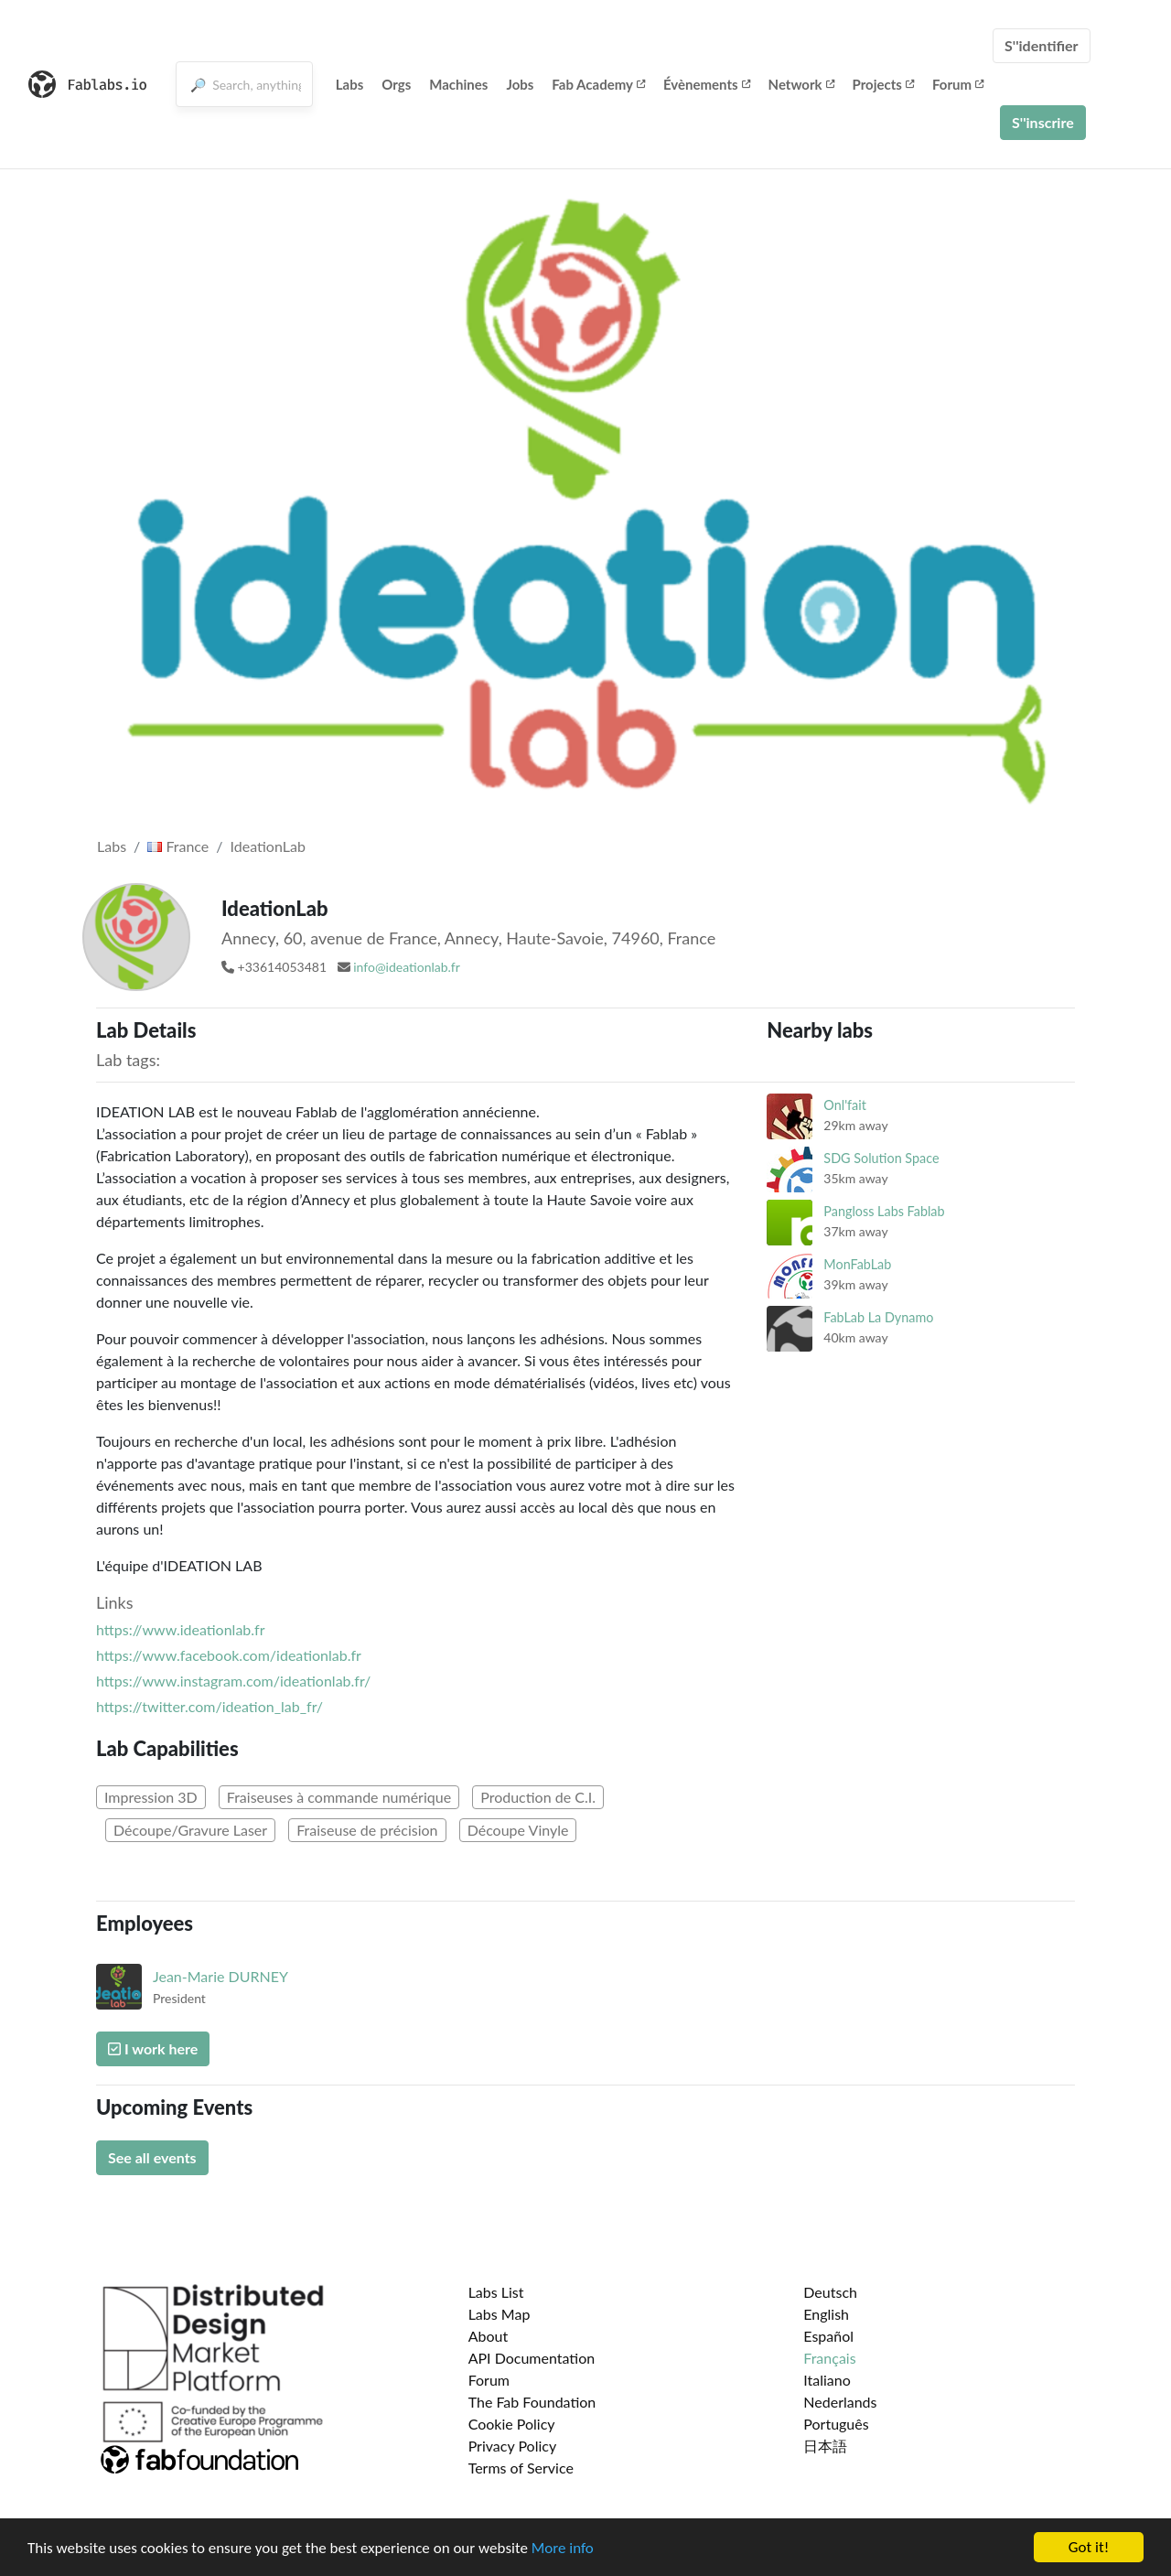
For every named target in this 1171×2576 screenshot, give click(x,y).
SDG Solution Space (881, 1158)
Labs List (496, 2292)
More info (563, 2548)
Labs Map (499, 2314)
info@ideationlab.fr (406, 967)
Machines (458, 84)
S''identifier (1041, 45)
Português (835, 2423)
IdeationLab (268, 846)
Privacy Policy (512, 2445)
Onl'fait (844, 1105)
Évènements (706, 84)
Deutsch (830, 2292)
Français (829, 2357)
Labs (350, 84)
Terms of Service (521, 2467)
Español (828, 2335)
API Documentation (532, 2357)
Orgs (396, 84)
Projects (883, 84)
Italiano (827, 2379)
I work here (153, 2048)
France (178, 846)
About (488, 2335)
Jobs (519, 84)
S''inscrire (1043, 122)
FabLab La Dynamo (878, 1317)
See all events (152, 2157)
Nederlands (839, 2401)
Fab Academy (598, 84)
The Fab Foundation (532, 2401)
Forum (957, 84)
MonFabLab (857, 1264)
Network (801, 84)
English (826, 2314)
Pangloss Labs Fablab (883, 1211)
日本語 (825, 2445)
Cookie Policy (511, 2423)
